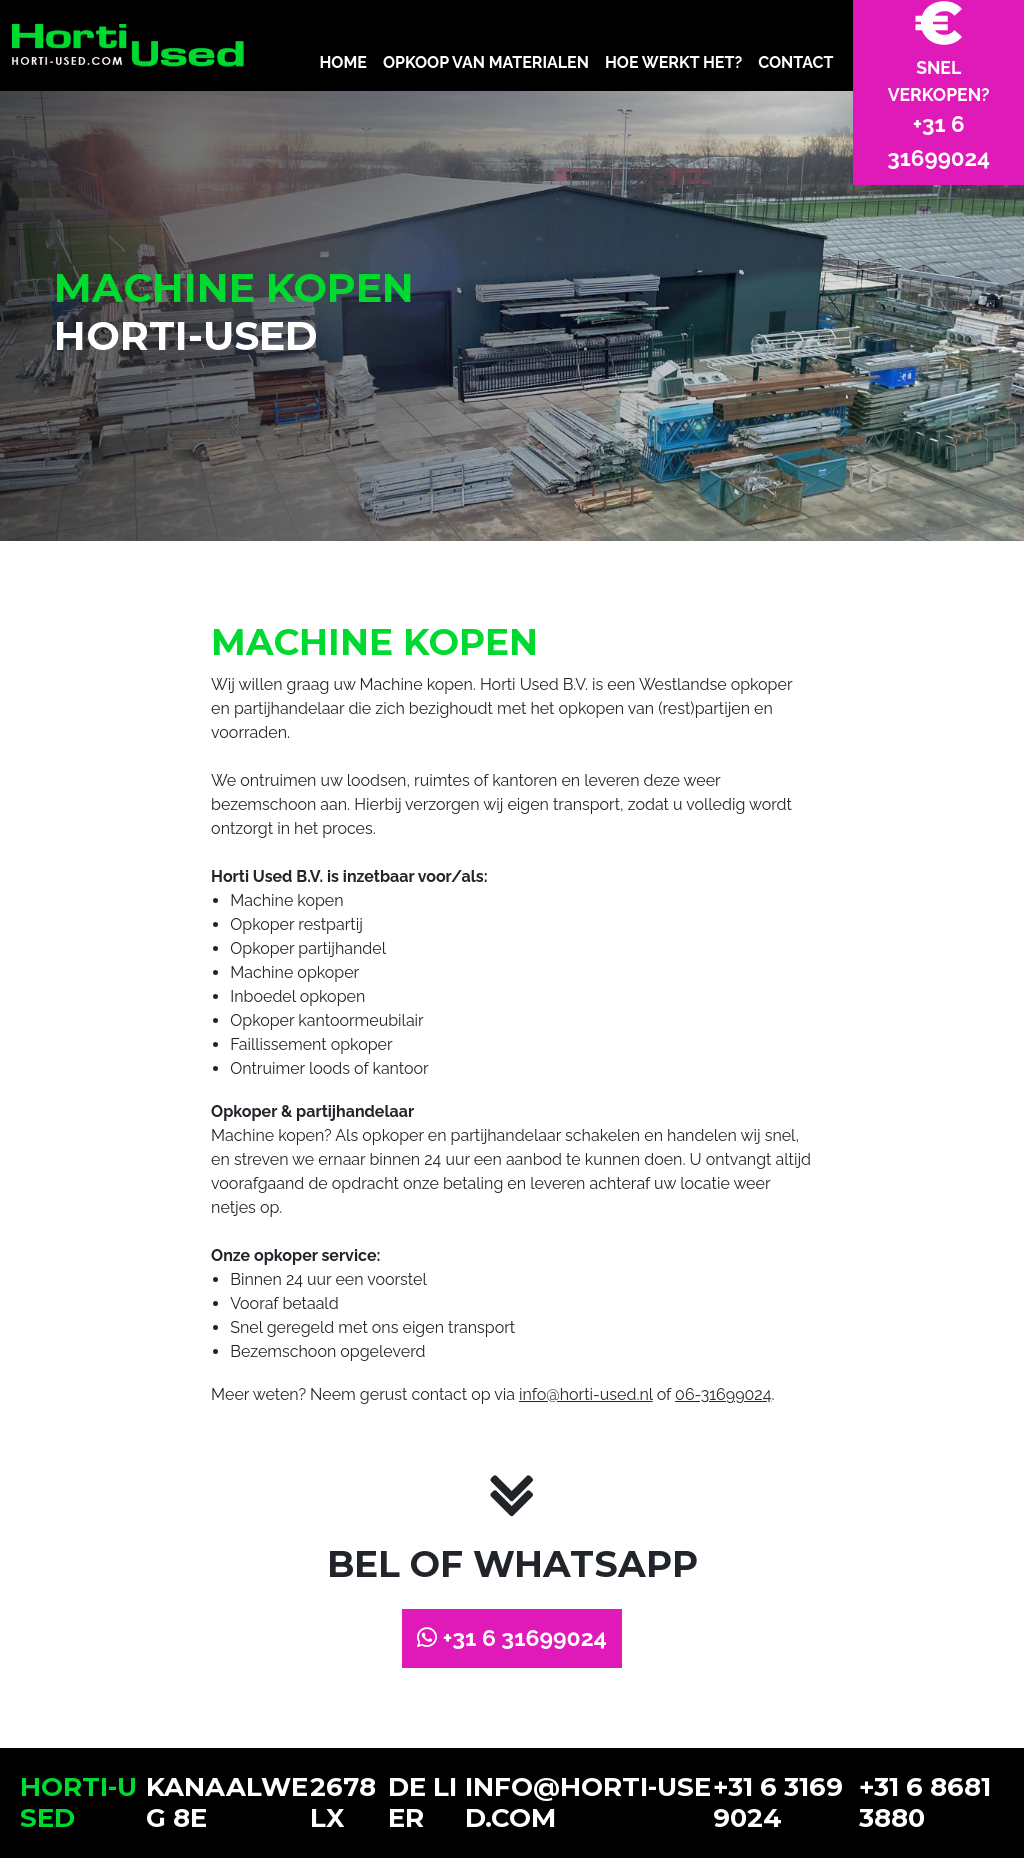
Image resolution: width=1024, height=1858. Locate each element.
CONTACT (795, 62)
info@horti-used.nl (586, 1394)
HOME (342, 62)
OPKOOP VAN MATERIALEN (486, 62)
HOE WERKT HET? (673, 62)
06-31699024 (723, 1394)
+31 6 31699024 (512, 1637)
